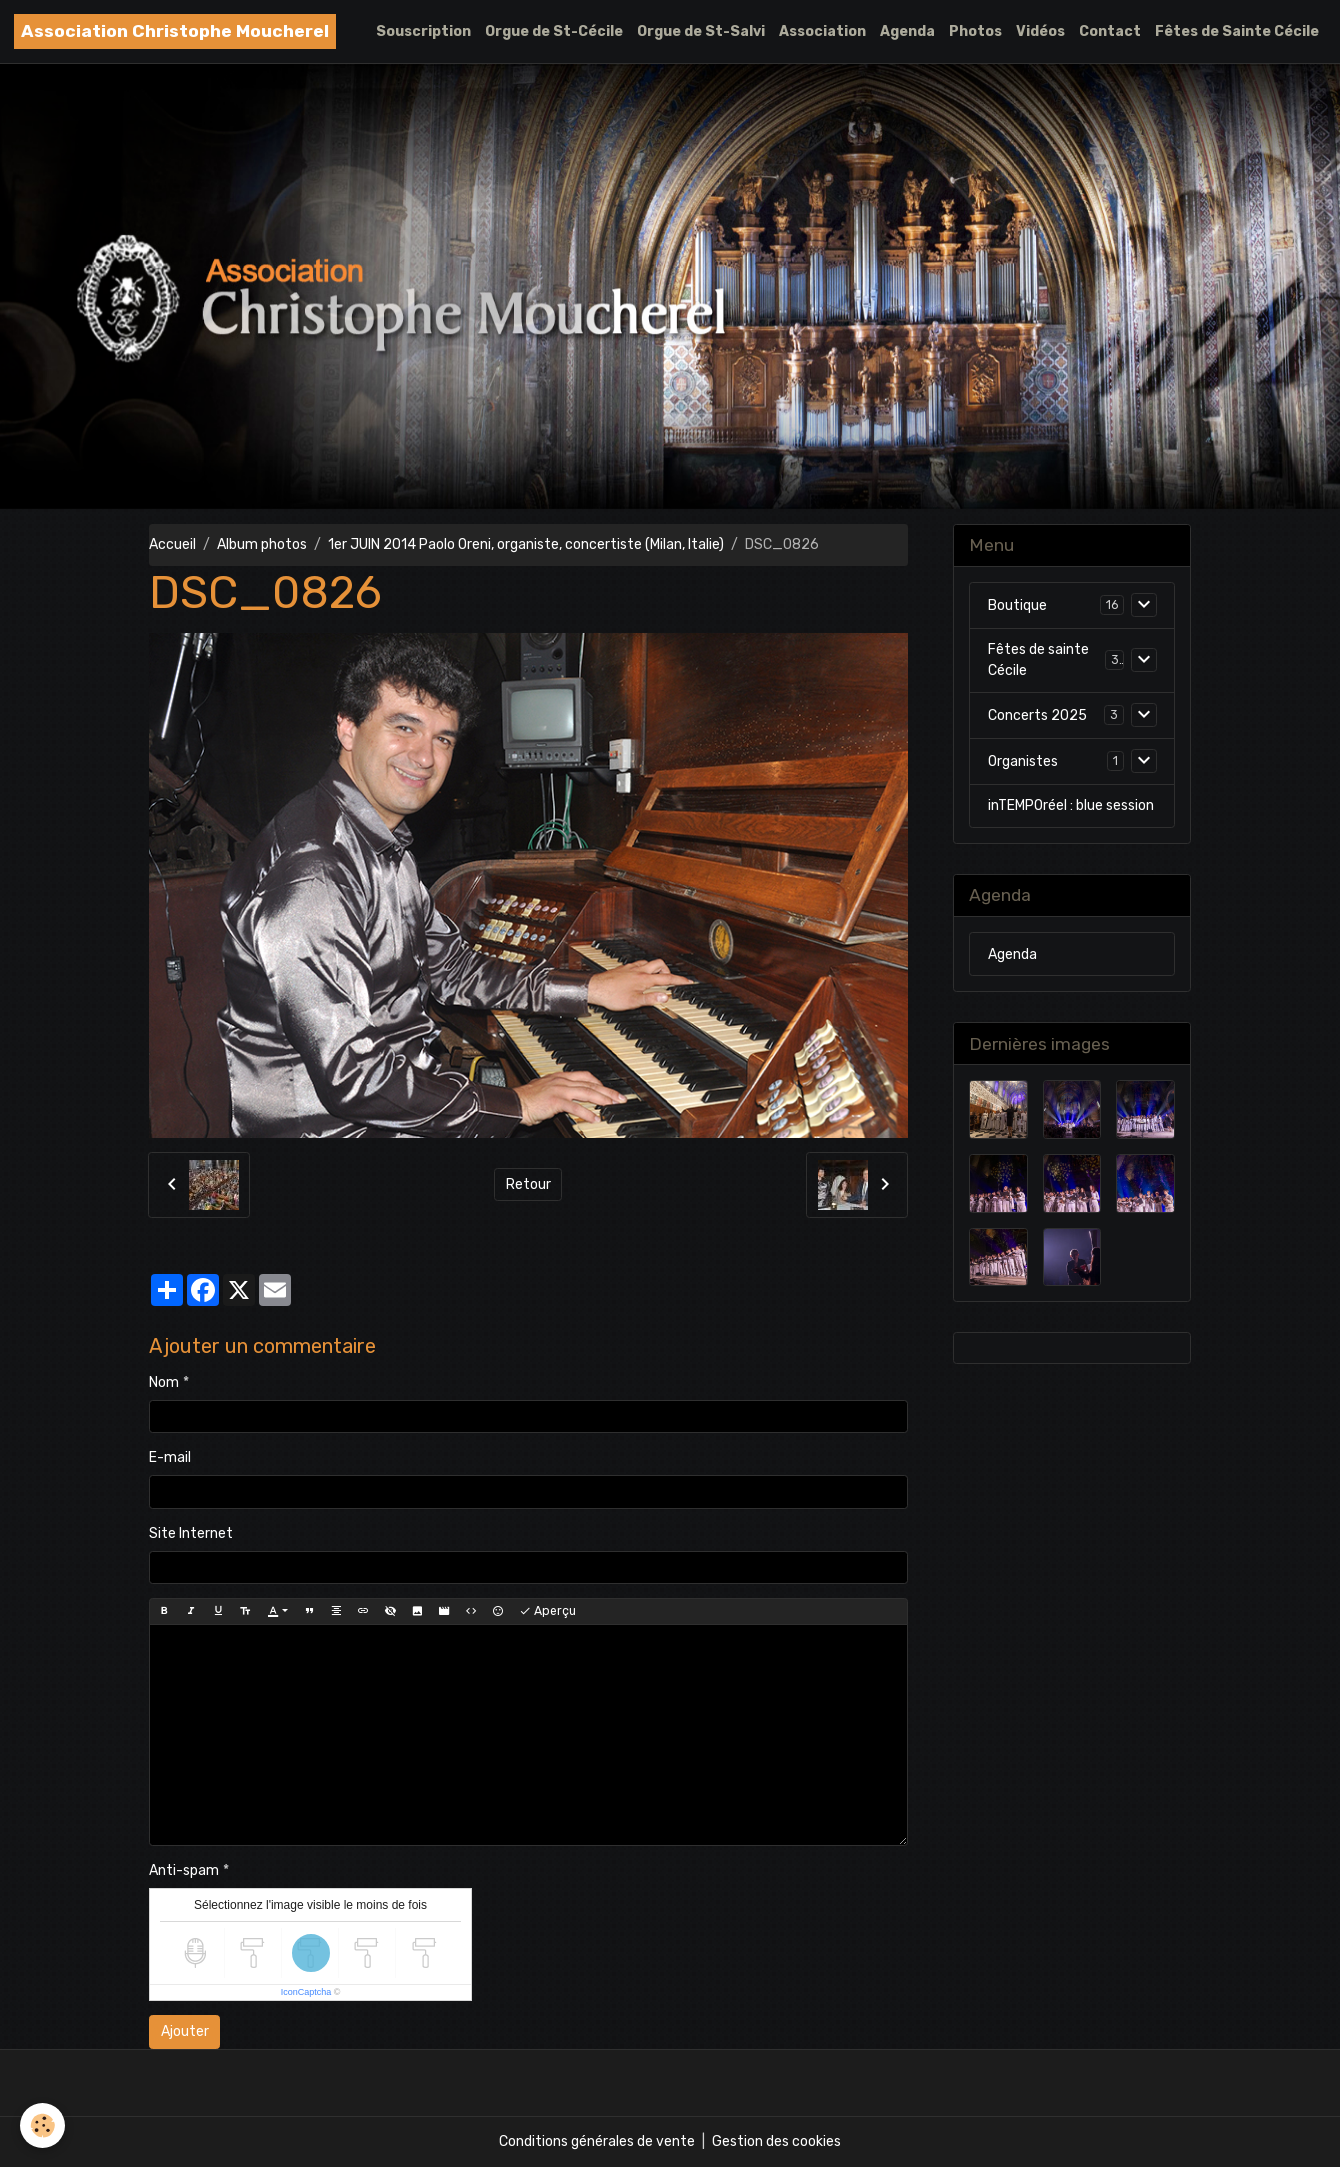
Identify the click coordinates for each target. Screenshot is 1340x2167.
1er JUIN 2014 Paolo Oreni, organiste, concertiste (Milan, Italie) (526, 544)
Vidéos (1040, 31)
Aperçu (547, 1611)
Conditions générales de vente (597, 2141)
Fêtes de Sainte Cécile (1237, 31)
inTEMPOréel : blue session (1071, 805)
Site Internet (191, 1533)
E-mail (170, 1457)
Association (822, 31)
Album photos (262, 544)
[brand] (175, 31)
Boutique (1017, 605)
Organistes (1023, 761)
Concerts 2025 (1037, 715)
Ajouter (185, 2031)
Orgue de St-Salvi (701, 31)
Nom (164, 1382)
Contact (1110, 31)
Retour (528, 1184)
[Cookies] (42, 2125)
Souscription (423, 31)
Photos (975, 31)
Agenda (907, 31)
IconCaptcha (306, 1992)
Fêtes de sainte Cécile (1038, 660)
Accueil (172, 544)
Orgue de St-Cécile (554, 31)
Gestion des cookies (776, 2141)
